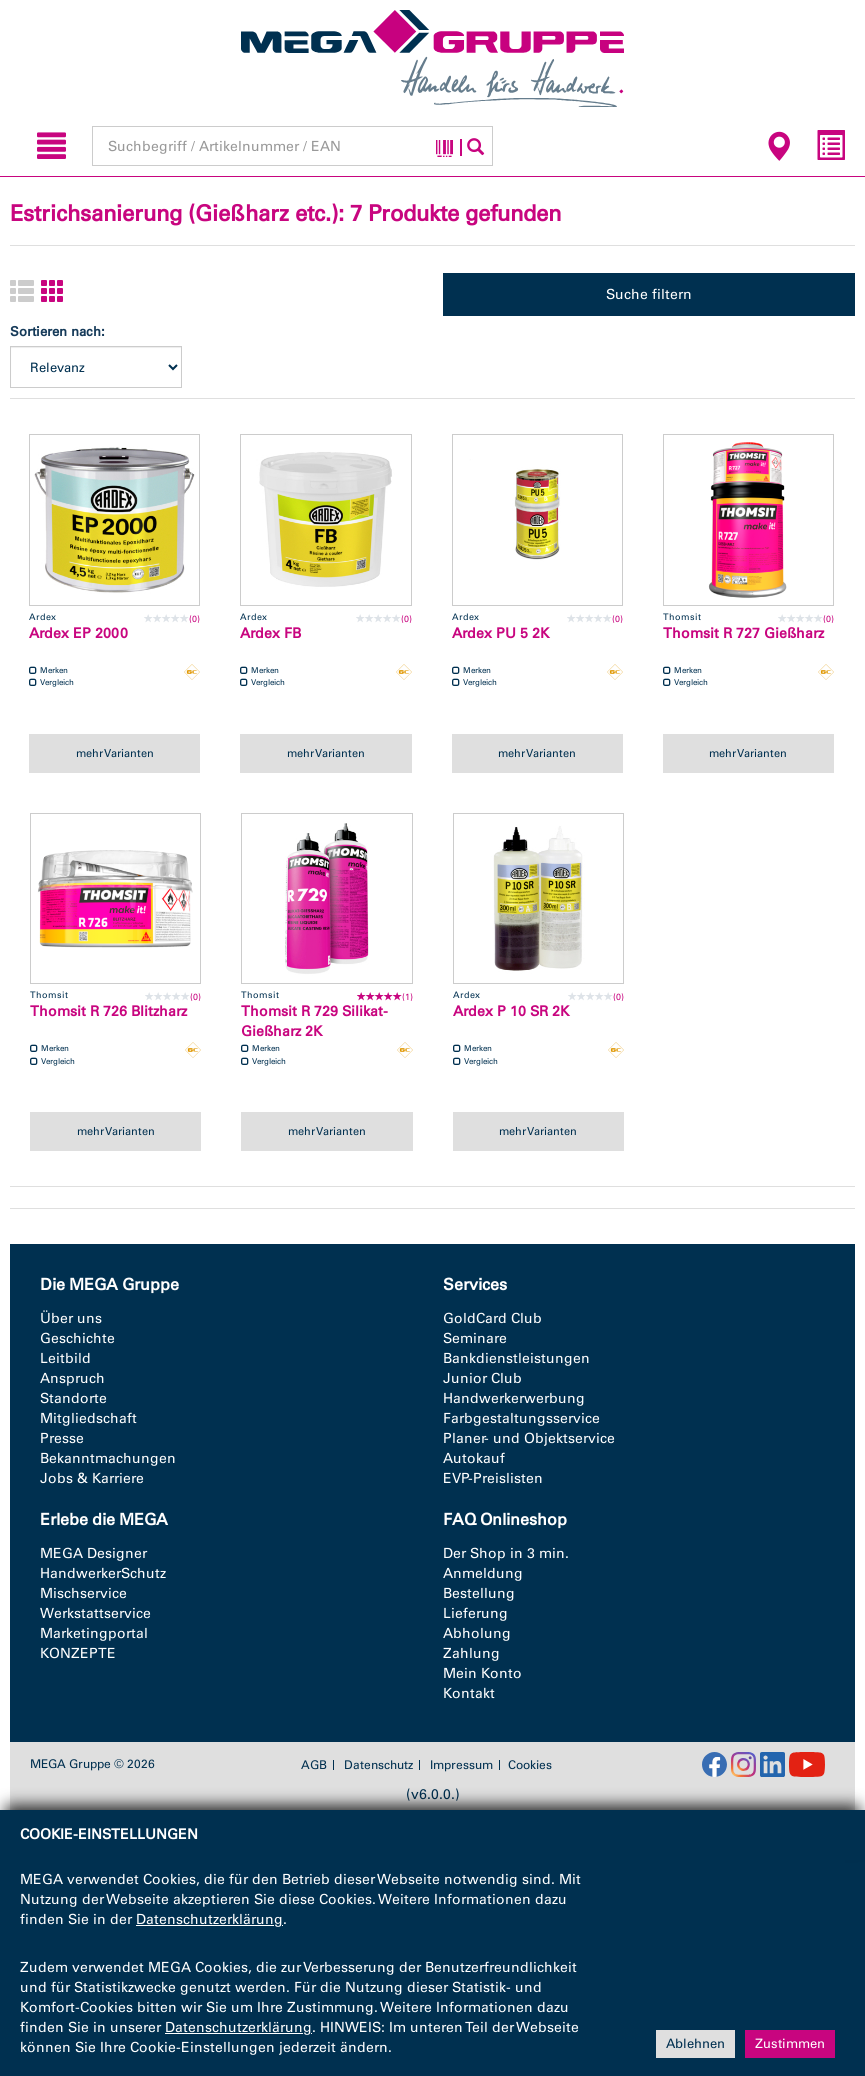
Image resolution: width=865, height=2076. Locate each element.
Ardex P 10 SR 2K (511, 1011)
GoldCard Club (492, 1318)
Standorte (73, 1398)
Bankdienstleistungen (516, 1358)
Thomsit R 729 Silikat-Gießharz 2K (314, 1021)
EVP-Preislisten (493, 1478)
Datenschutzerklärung (209, 1919)
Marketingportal (94, 1633)
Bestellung (479, 1593)
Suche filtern (649, 294)
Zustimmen (790, 2043)
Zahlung (471, 1653)
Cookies (530, 1765)
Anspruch (72, 1378)
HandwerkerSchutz (103, 1573)
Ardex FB (270, 633)
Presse (62, 1438)
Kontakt (469, 1693)
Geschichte (77, 1338)
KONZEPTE (78, 1653)
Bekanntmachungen (108, 1458)
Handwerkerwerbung (514, 1398)
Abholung (477, 1633)
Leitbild (65, 1358)
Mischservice (83, 1593)
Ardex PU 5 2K (500, 633)
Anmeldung (483, 1573)
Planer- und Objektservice (529, 1438)
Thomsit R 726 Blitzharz (108, 1011)
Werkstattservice (95, 1613)
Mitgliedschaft (88, 1418)
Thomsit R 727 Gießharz (743, 633)
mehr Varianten (115, 753)
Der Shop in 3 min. (506, 1553)
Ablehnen (695, 2043)
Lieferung (475, 1613)
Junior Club (482, 1378)
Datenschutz (378, 1765)
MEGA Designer (93, 1553)
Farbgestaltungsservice (521, 1418)
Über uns (71, 1318)
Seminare (475, 1338)
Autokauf (474, 1458)
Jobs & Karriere (92, 1478)
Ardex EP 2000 (78, 633)
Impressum (461, 1765)
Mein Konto (482, 1673)
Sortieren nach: (57, 331)
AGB (314, 1765)
